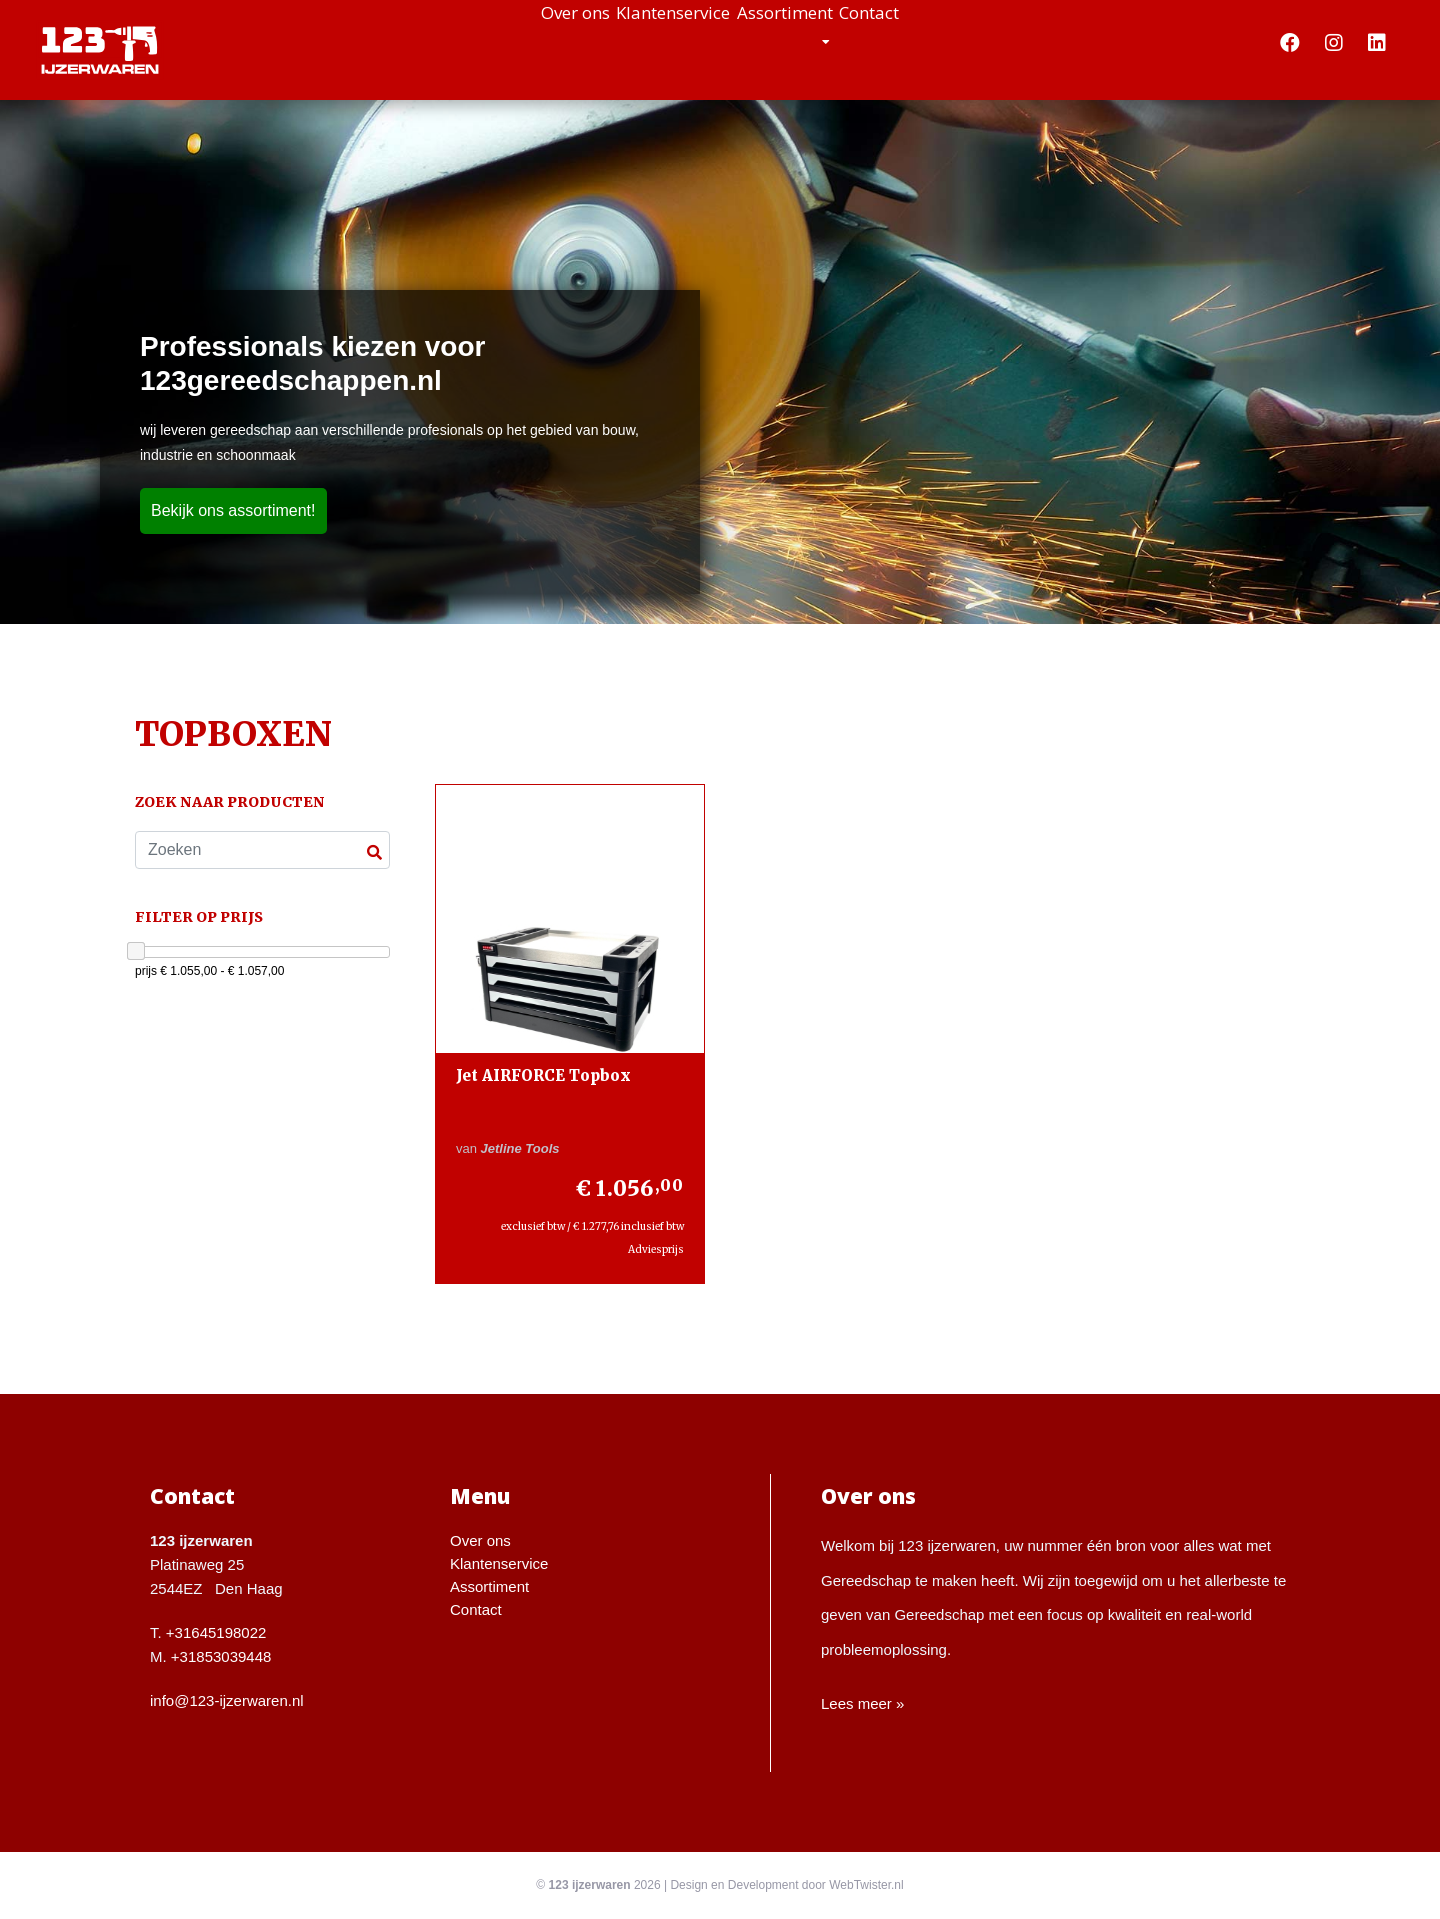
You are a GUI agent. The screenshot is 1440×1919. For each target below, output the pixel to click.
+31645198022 (216, 1632)
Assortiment (819, 40)
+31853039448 (221, 1656)
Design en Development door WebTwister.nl (786, 1885)
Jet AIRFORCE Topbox (543, 1075)
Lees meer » (862, 1703)
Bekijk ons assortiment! (233, 510)
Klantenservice (649, 40)
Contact (951, 40)
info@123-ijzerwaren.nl (227, 1700)
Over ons (493, 40)
